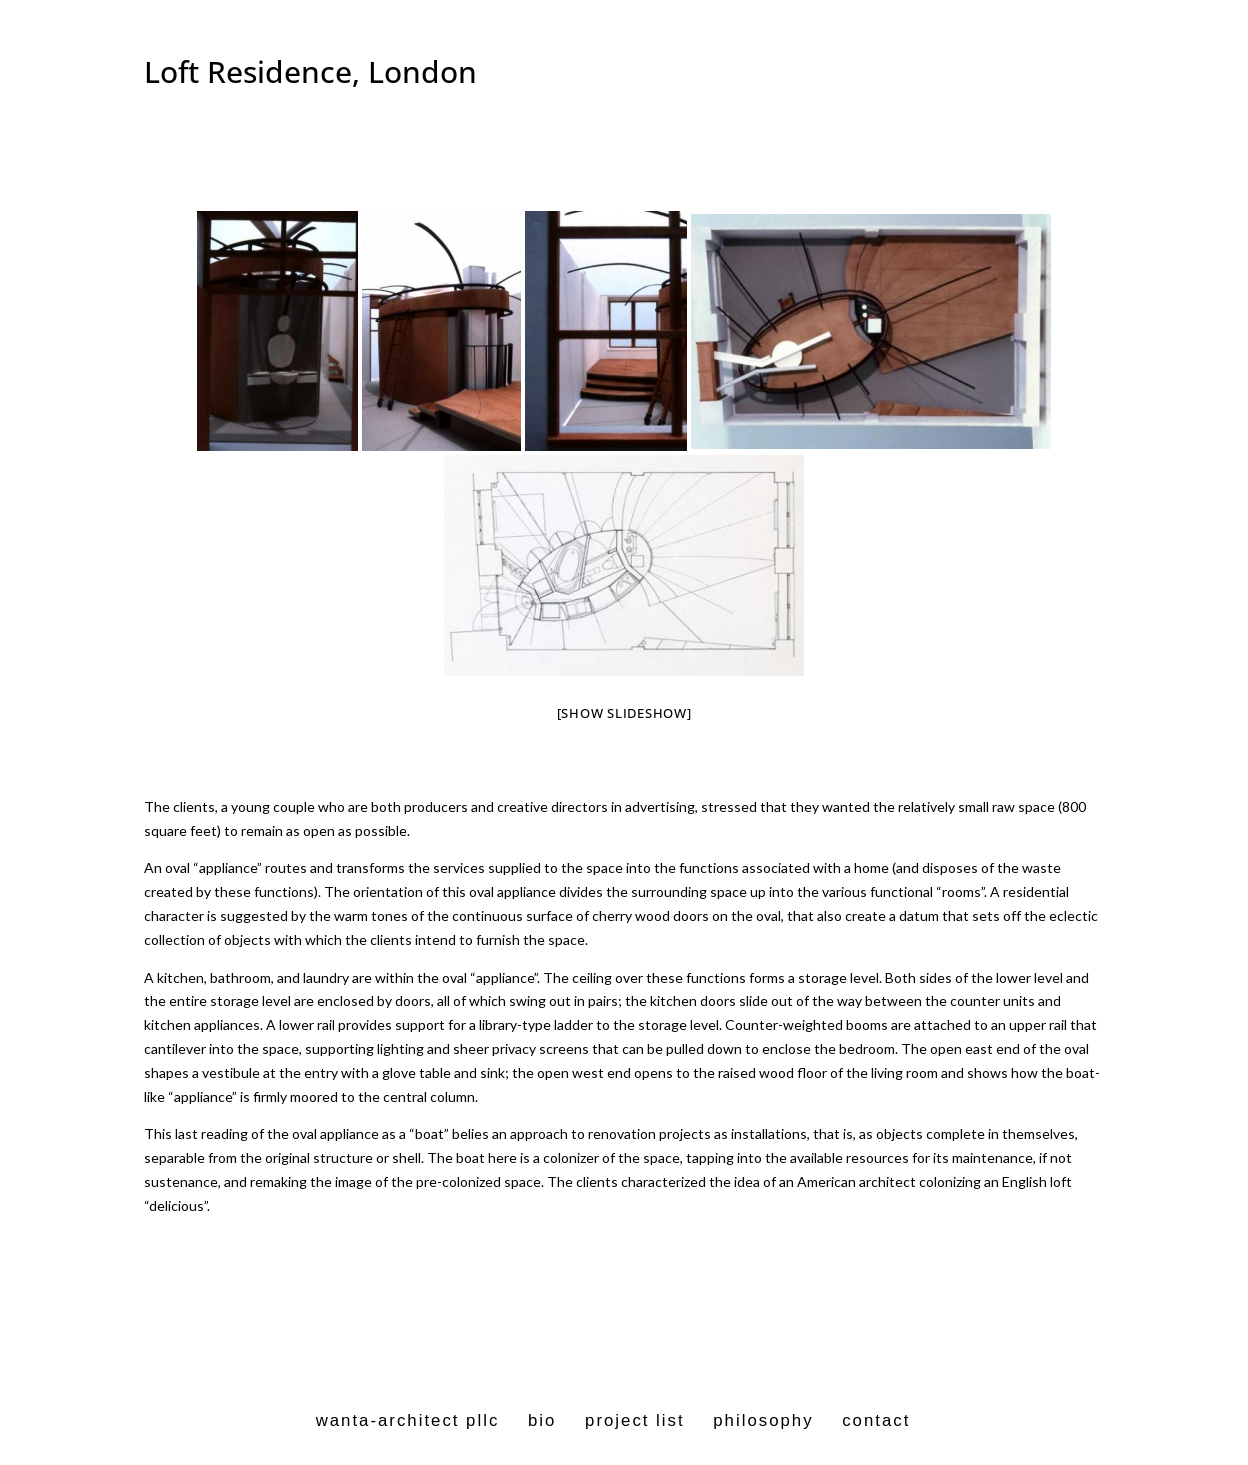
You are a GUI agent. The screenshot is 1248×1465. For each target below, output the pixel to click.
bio (542, 1420)
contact (876, 1420)
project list (635, 1420)
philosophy (763, 1420)
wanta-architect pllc (408, 1420)
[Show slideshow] (624, 713)
